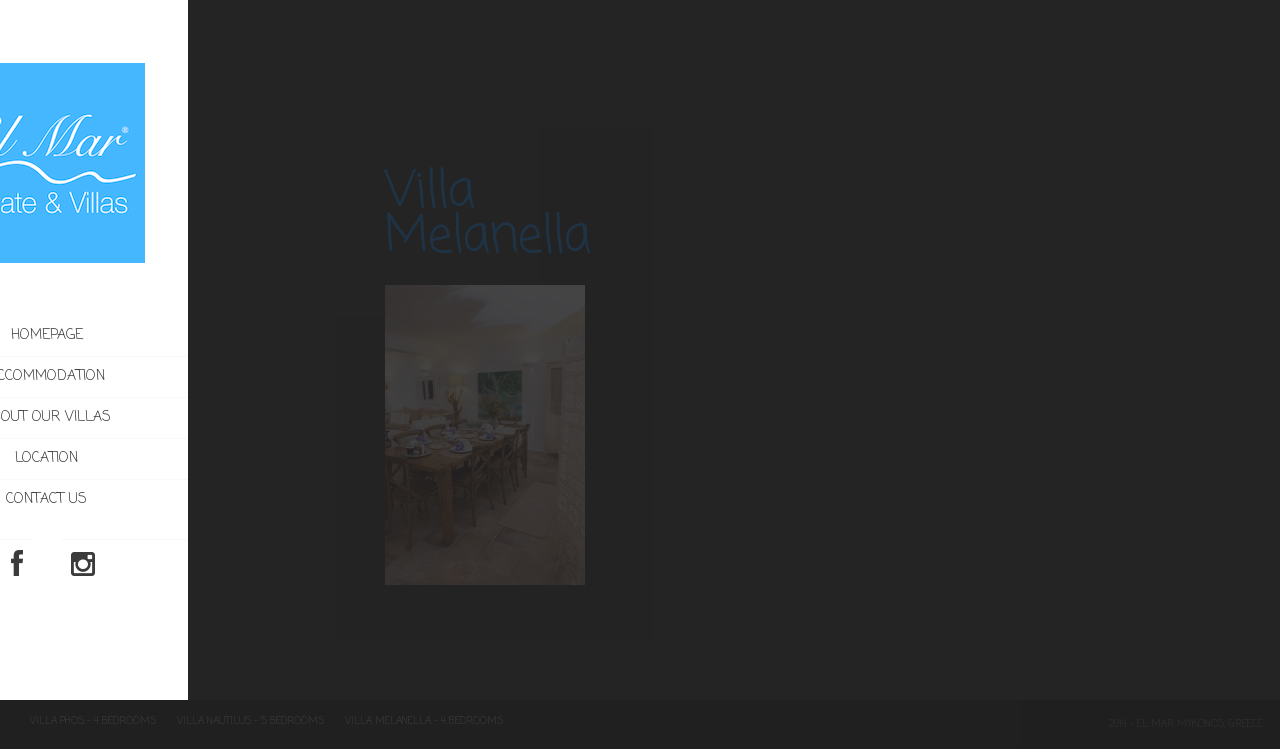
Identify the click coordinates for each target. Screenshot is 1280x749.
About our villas (142, 417)
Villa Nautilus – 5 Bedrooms (250, 721)
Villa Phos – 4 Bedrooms (93, 721)
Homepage (142, 335)
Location (141, 458)
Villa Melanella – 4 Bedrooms (424, 721)
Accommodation (183, 377)
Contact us (141, 499)
